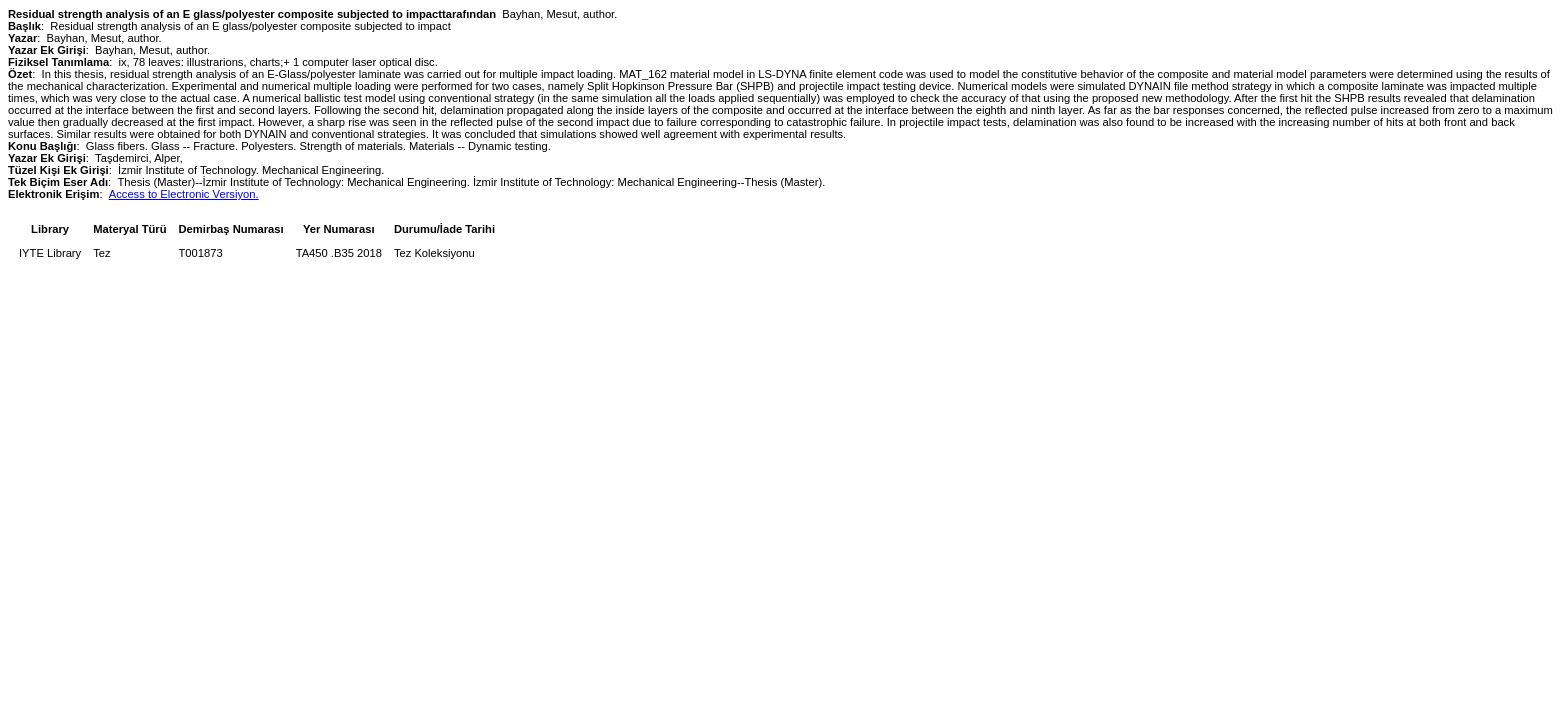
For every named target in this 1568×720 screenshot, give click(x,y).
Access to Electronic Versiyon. (184, 194)
